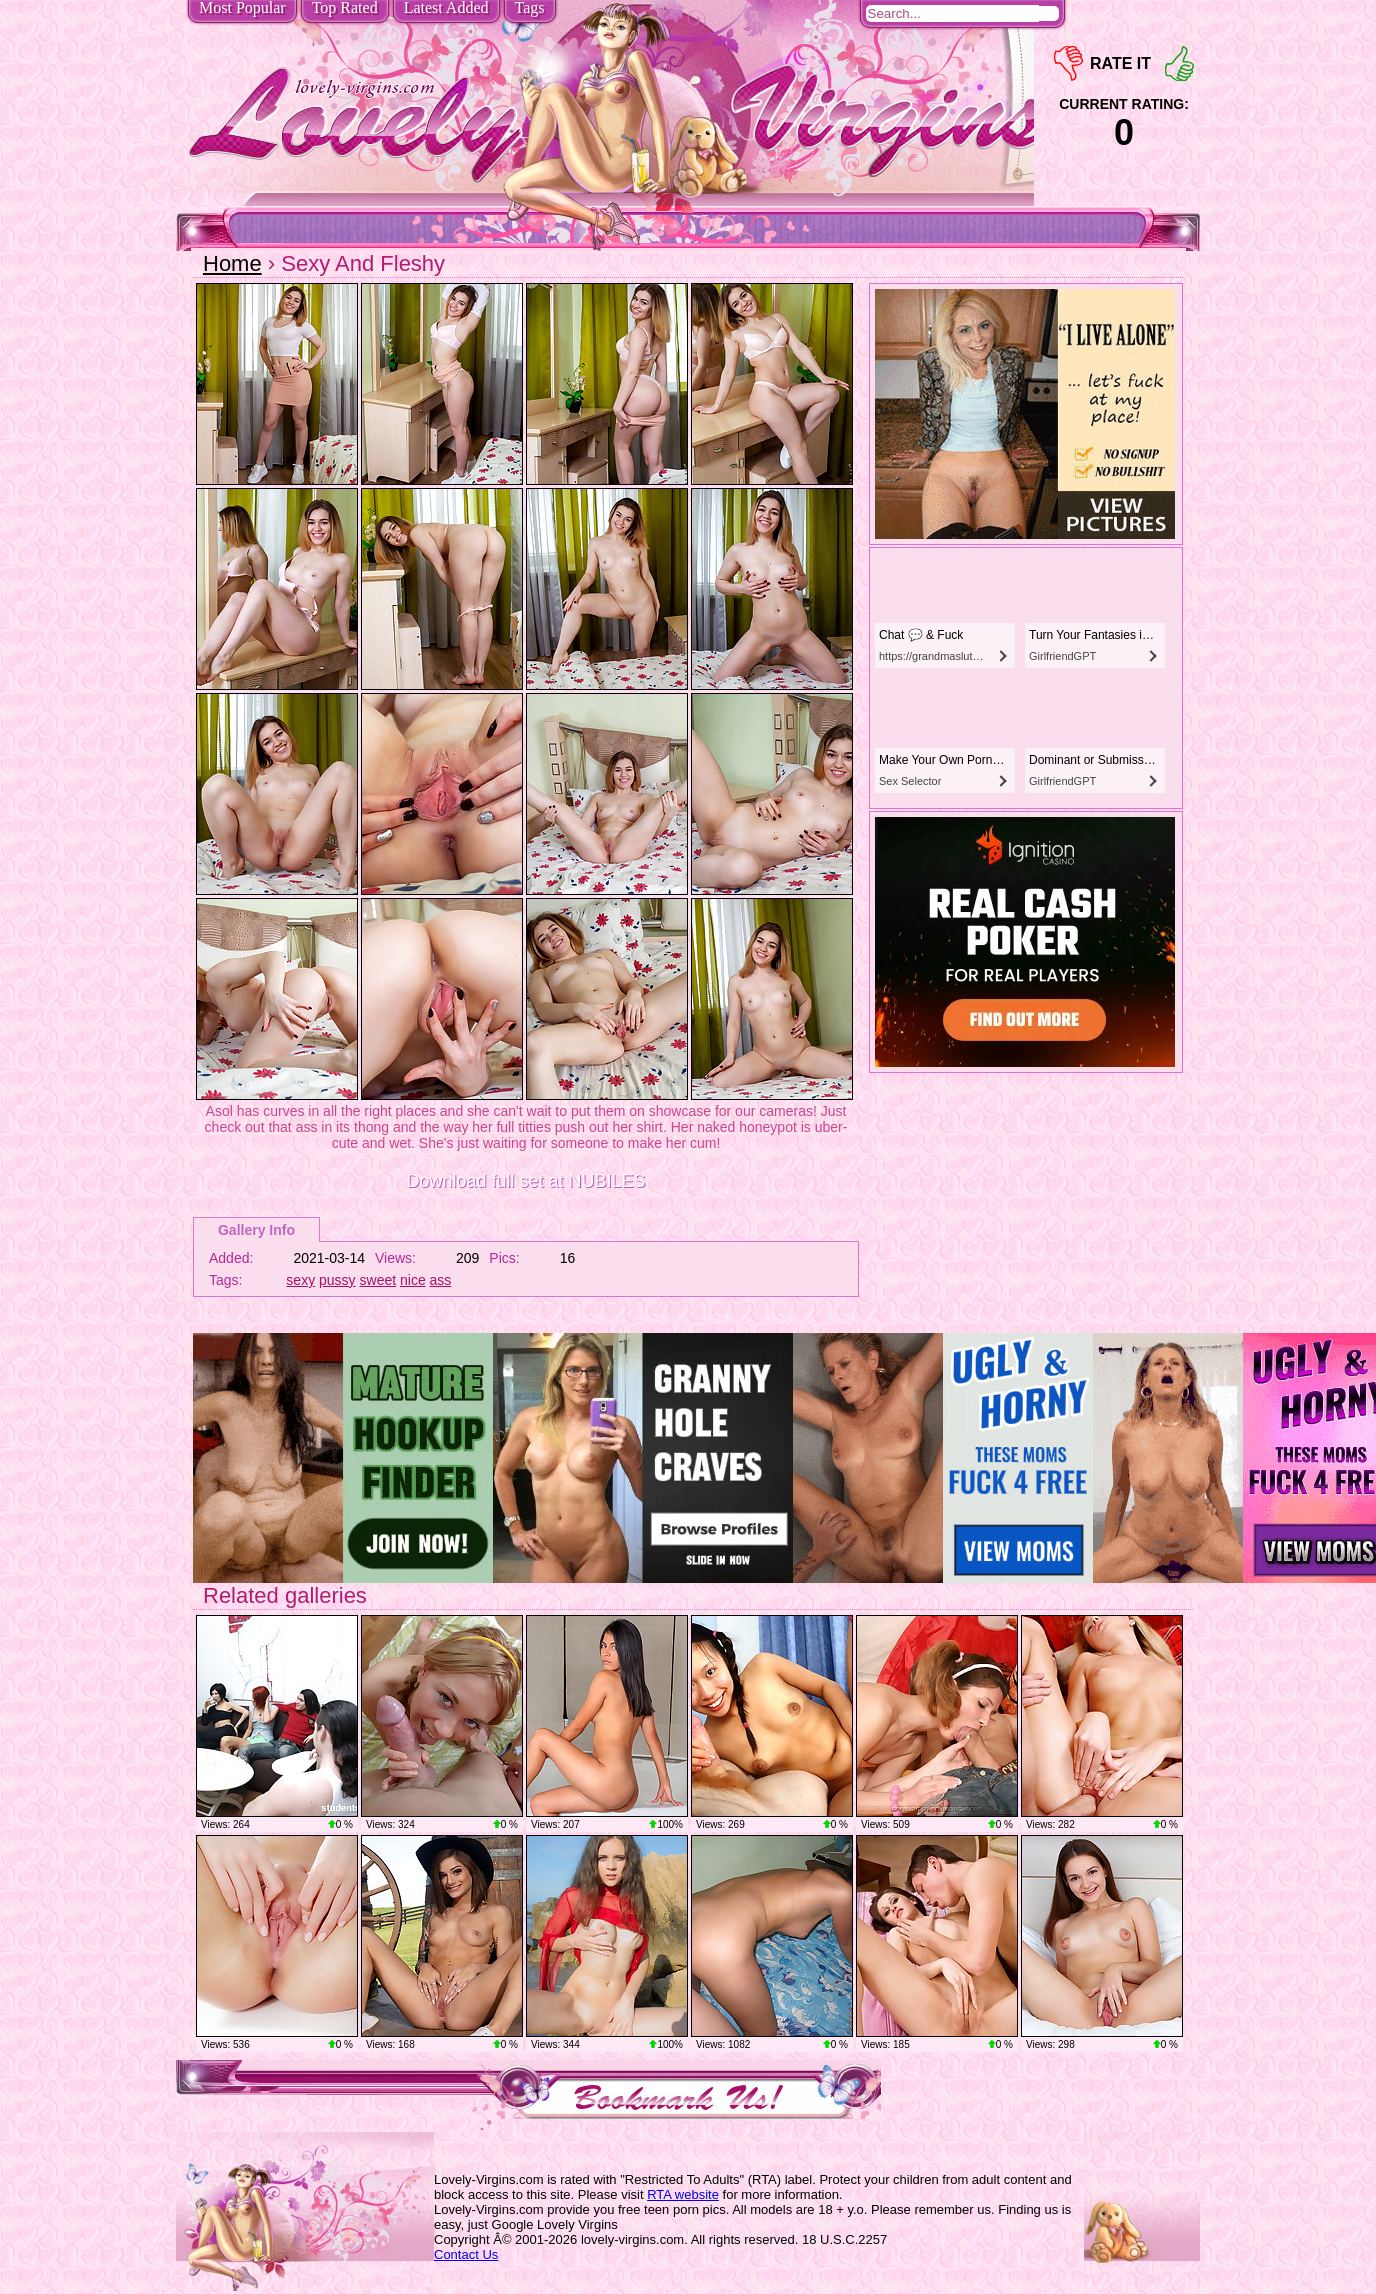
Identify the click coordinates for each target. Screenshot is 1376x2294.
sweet (378, 1280)
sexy (300, 1280)
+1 (1179, 63)
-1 (1068, 63)
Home (232, 263)
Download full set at (525, 1181)
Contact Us (466, 2254)
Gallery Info (256, 1230)
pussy (337, 1280)
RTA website (683, 2194)
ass (441, 1280)
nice (413, 1280)
